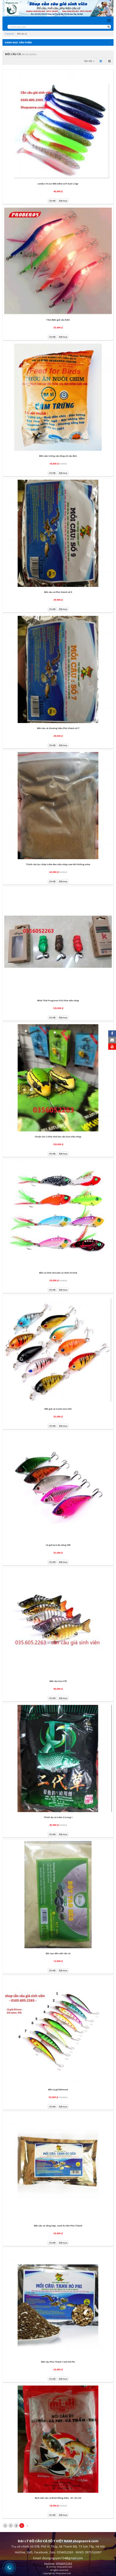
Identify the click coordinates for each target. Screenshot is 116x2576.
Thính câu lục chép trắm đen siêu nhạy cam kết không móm (58, 864)
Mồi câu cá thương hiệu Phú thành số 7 (58, 728)
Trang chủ (9, 33)
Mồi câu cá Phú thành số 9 (58, 592)
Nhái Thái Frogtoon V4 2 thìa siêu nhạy (58, 1000)
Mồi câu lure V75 (58, 1681)
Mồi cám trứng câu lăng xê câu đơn (58, 455)
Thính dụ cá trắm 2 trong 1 (58, 1817)
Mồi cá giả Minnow (58, 2089)
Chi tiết (52, 200)
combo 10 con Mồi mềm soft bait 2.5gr (58, 183)
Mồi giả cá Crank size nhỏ (58, 1408)
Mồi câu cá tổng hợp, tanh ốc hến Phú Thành (58, 2225)
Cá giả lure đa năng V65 (58, 1545)
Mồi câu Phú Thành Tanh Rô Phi (58, 2361)
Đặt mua (63, 200)
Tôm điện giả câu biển (58, 319)
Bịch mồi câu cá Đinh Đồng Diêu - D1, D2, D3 (58, 2497)
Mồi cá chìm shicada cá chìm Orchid (58, 1272)
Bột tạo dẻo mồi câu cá (58, 1953)
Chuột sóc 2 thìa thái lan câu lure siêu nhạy (58, 1136)
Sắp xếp (89, 60)
